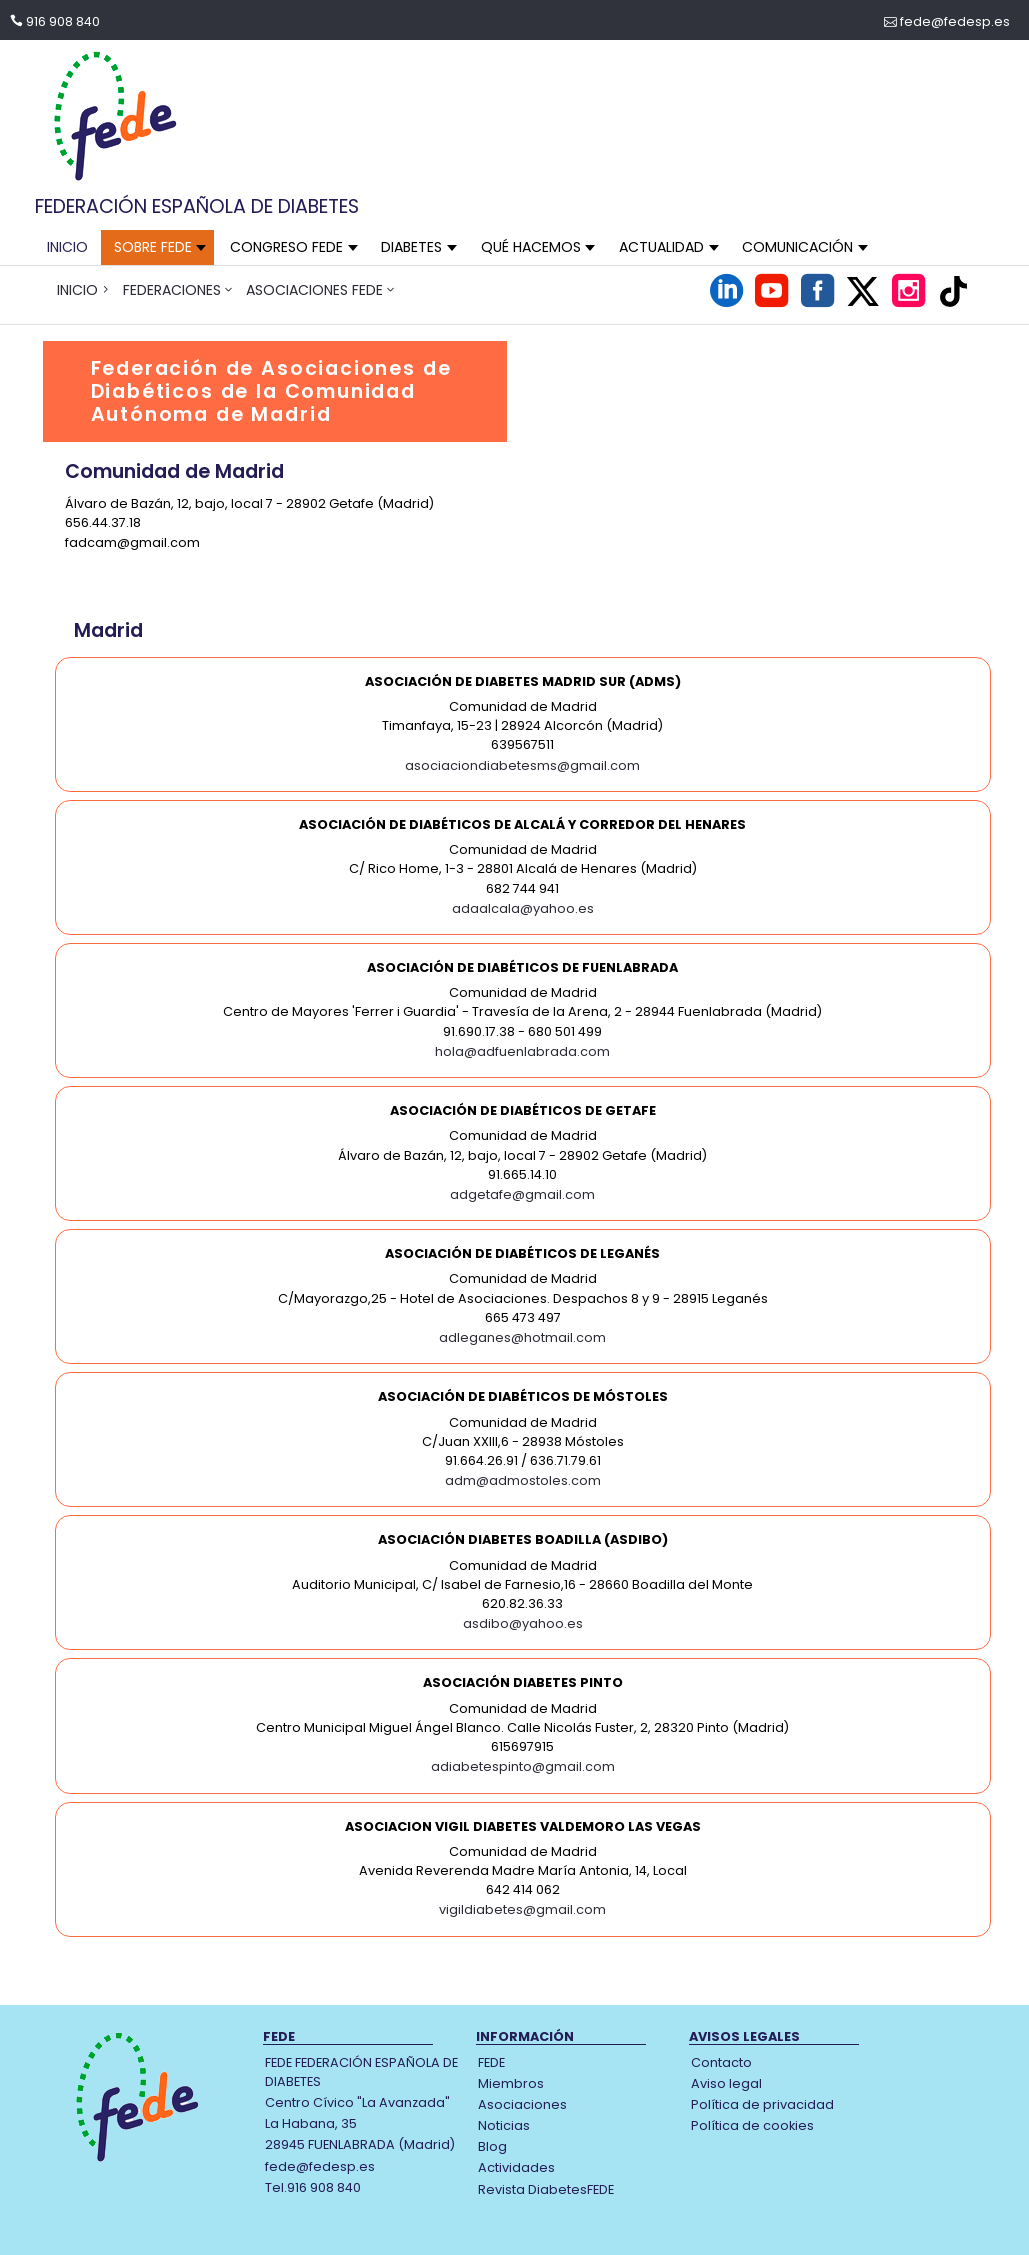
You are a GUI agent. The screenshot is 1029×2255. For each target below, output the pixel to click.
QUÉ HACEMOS (531, 247)
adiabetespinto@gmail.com (523, 1766)
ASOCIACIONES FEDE (314, 290)
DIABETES (411, 247)
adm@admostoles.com (523, 1480)
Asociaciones (522, 2104)
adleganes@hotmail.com (522, 1337)
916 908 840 (63, 21)
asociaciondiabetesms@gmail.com (522, 765)
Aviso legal (726, 2083)
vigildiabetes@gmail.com (522, 1909)
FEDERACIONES (172, 290)
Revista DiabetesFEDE (546, 2189)
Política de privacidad (762, 2104)
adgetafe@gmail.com (522, 1194)
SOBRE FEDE (153, 247)
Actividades (516, 2167)
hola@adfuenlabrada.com (522, 1051)
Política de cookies (752, 2125)
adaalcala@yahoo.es (523, 908)
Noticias (504, 2125)
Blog (492, 2146)
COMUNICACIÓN (797, 247)
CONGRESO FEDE (286, 247)
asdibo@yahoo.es (523, 1623)
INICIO (67, 247)
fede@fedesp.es (955, 21)
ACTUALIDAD (661, 247)
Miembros (511, 2083)
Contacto (721, 2062)
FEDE (491, 2062)
